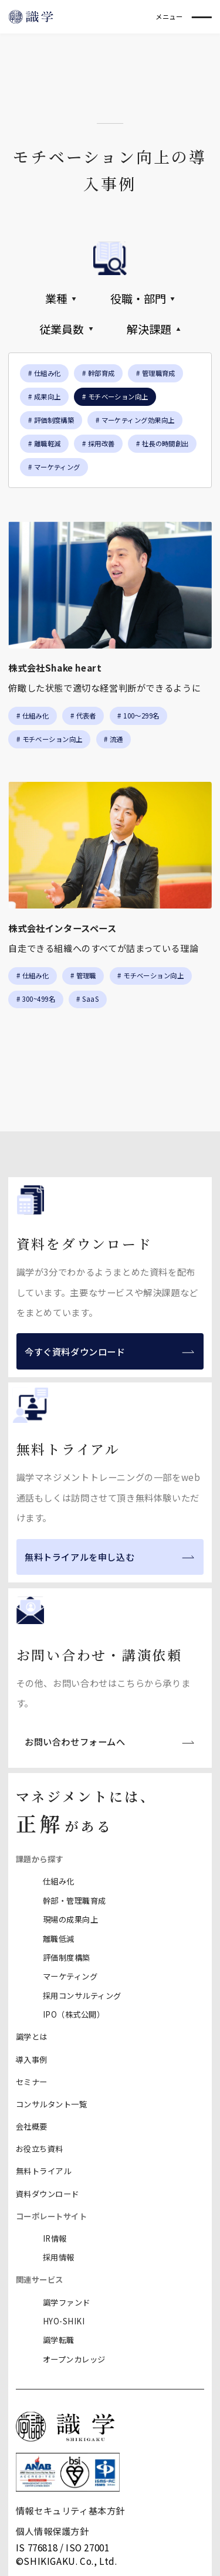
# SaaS (87, 999)
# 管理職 (83, 975)
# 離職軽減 (44, 443)
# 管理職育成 (155, 373)
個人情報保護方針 (52, 2530)
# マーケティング (54, 467)
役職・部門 (142, 299)
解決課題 (154, 329)
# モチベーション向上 (49, 739)
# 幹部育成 (98, 373)
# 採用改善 (98, 443)
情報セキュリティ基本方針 (70, 2510)
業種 (61, 299)
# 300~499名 (36, 999)
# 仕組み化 (44, 373)
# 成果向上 (44, 396)
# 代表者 (83, 715)
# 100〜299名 (138, 715)
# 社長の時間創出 (162, 443)
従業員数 (66, 329)
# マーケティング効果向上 (135, 420)
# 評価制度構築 (51, 420)
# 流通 (113, 739)
